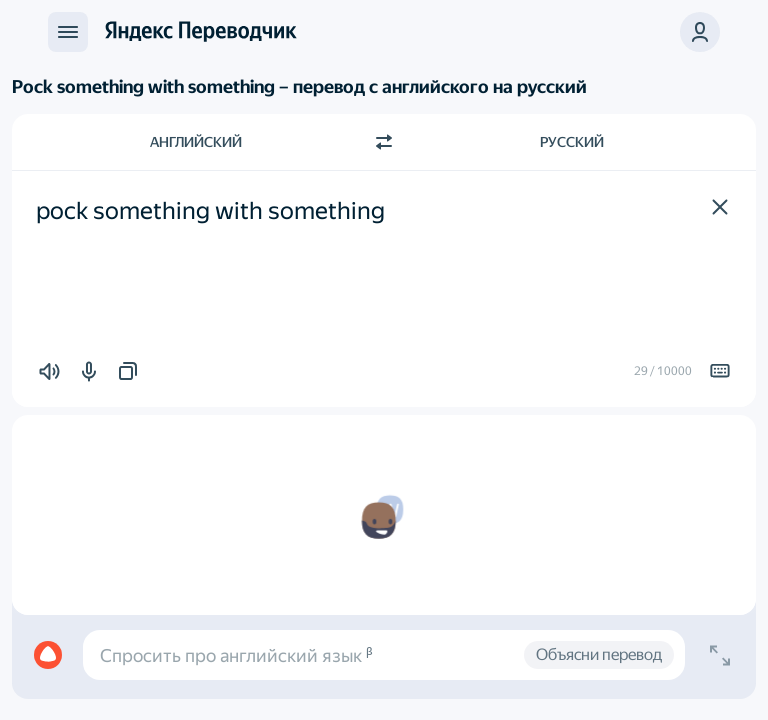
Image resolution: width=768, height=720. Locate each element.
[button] (720, 207)
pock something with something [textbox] (210, 211)
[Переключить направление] (384, 142)
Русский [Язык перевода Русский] (572, 142)
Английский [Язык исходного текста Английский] (196, 142)
